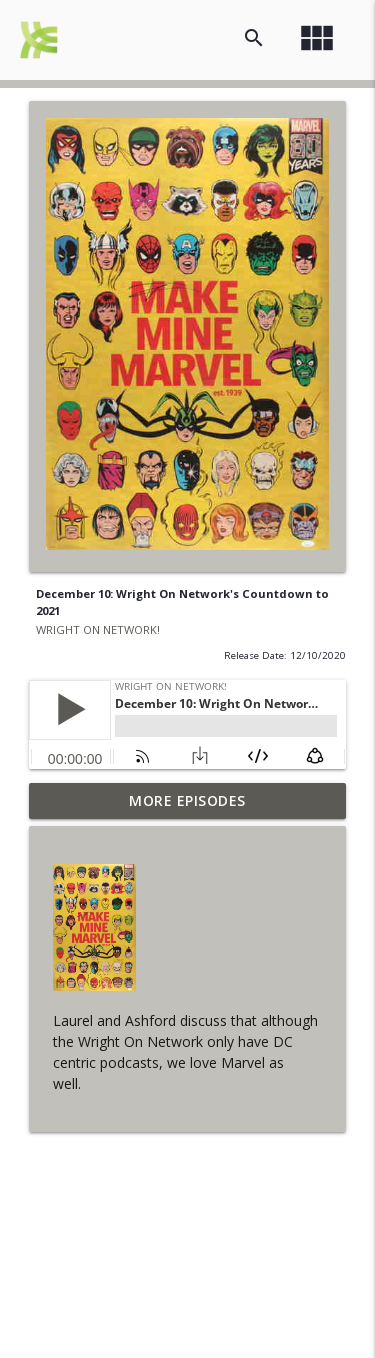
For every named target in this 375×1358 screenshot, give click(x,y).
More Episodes (187, 800)
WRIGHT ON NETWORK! (98, 629)
